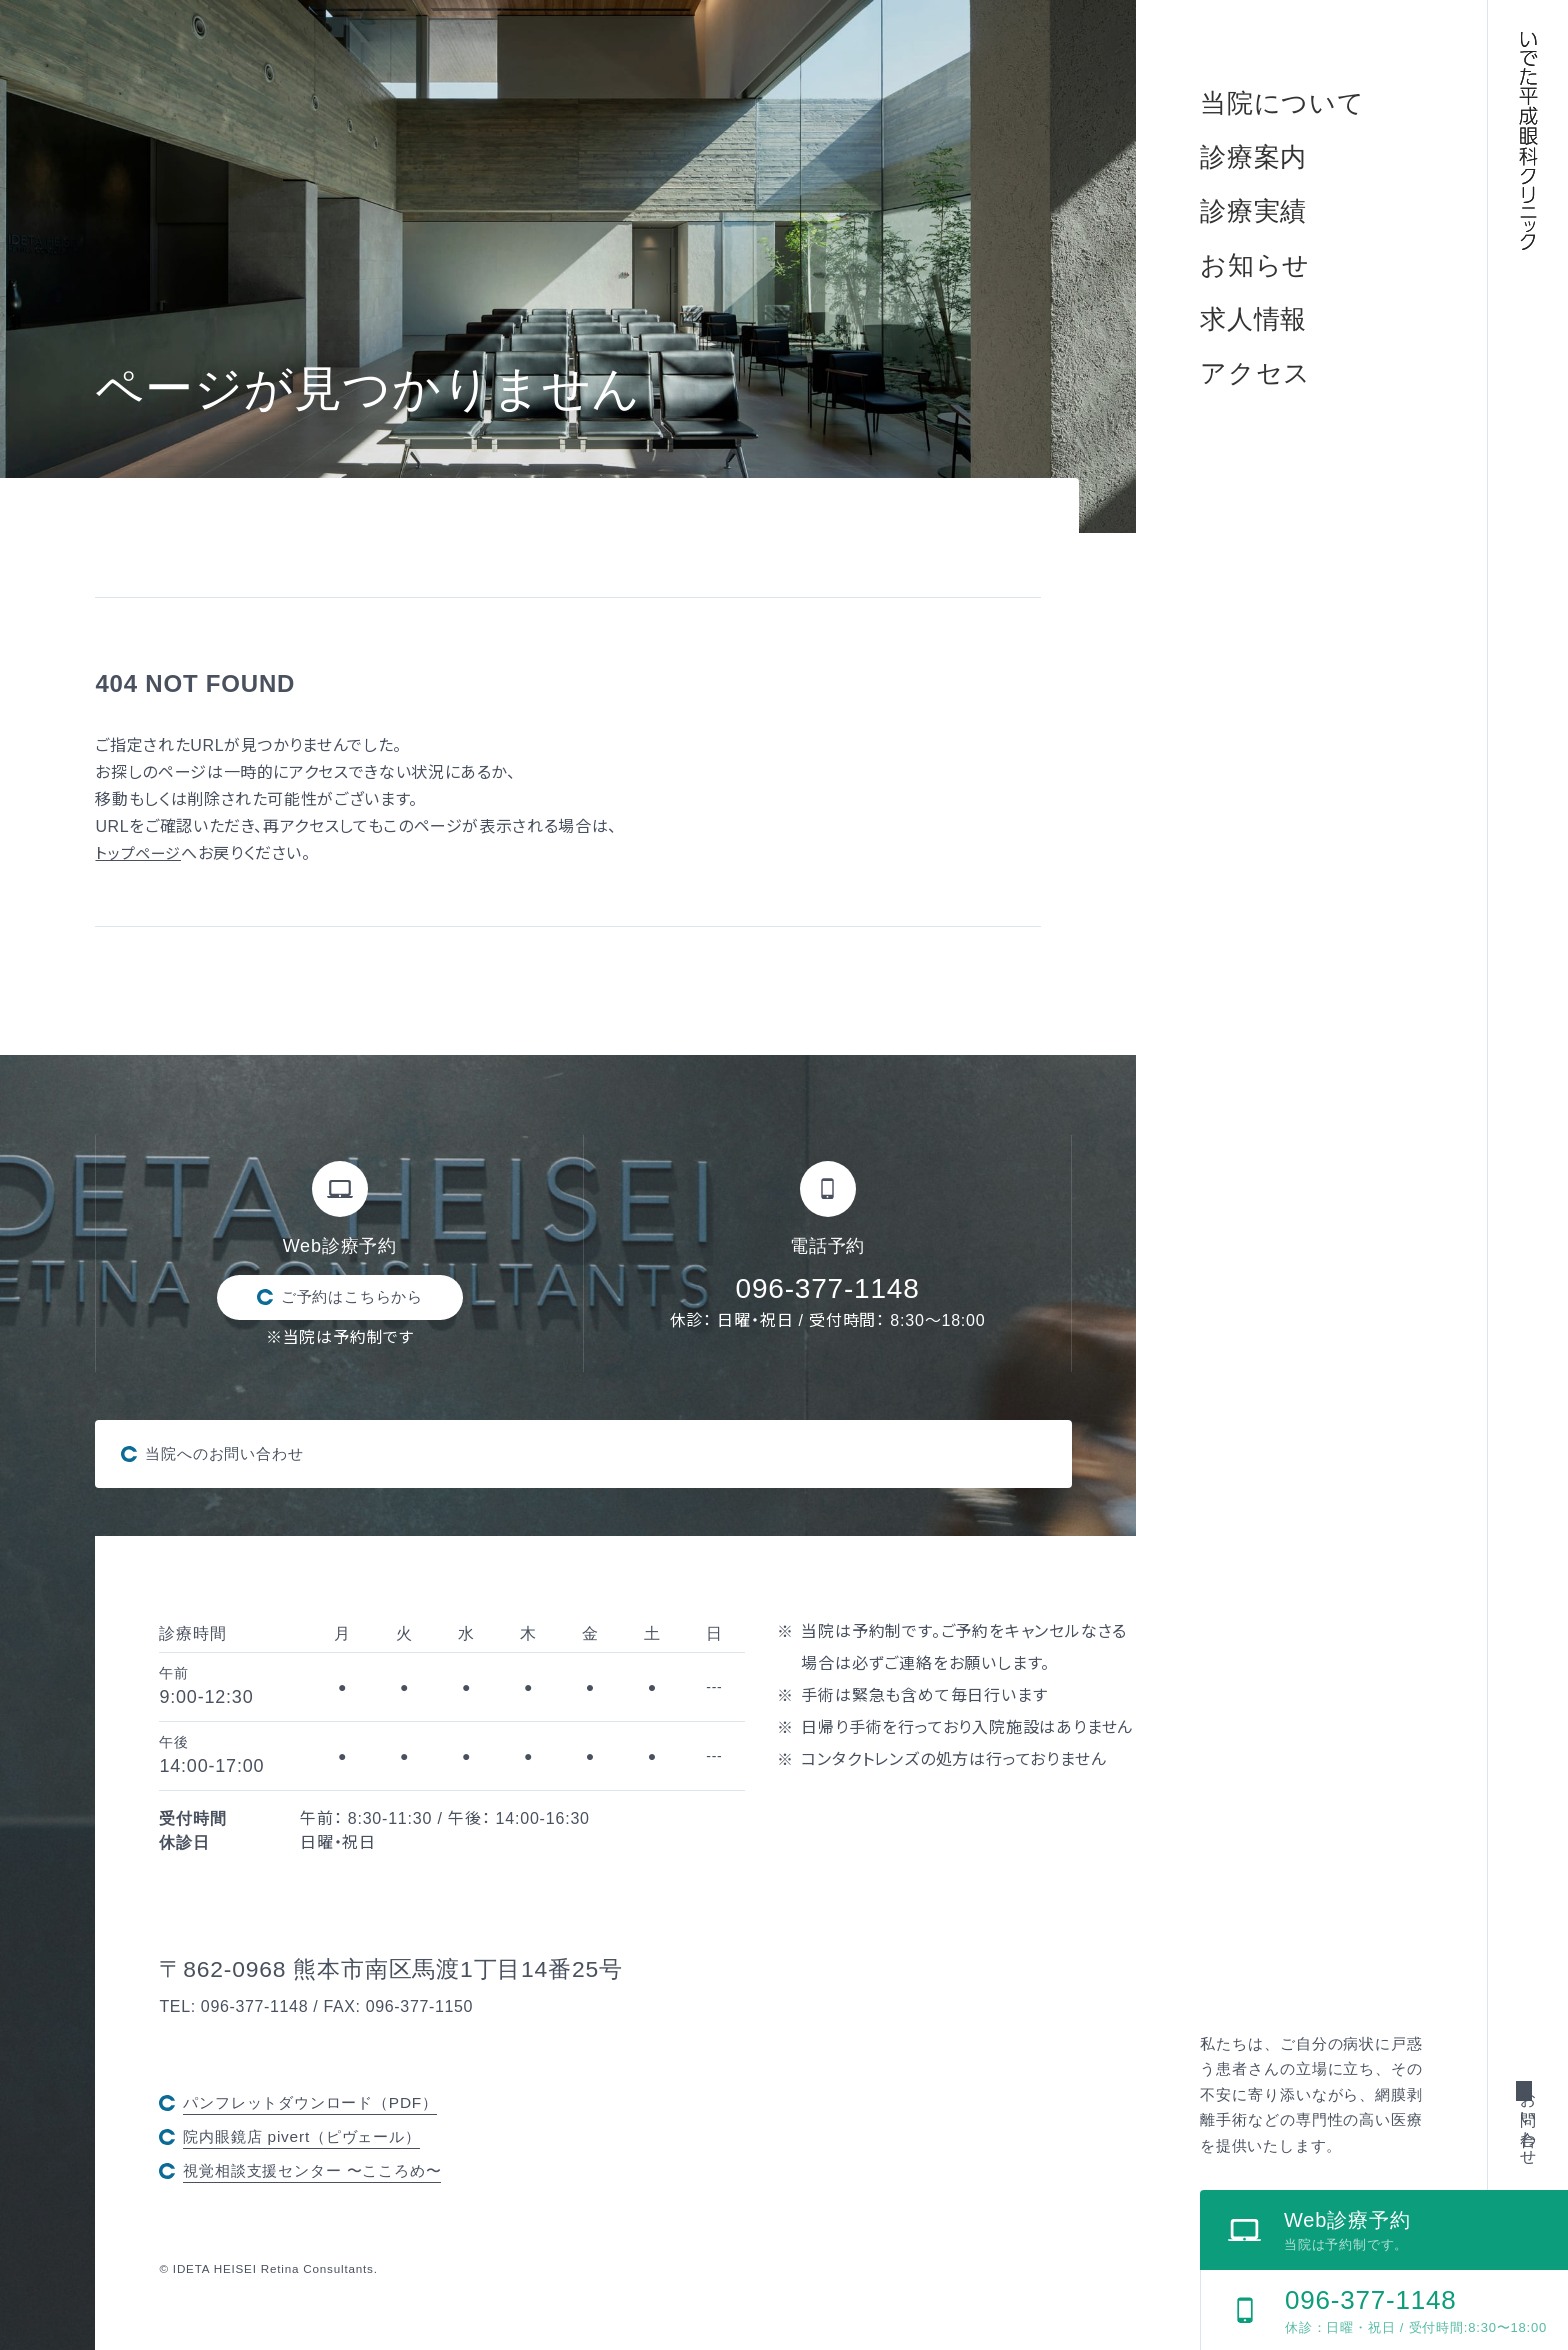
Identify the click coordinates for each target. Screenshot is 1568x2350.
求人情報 (1253, 319)
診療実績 (1253, 211)
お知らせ (1255, 265)
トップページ (140, 853)
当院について (1282, 103)
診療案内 (1253, 157)
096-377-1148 (828, 1288)
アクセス (1255, 373)
